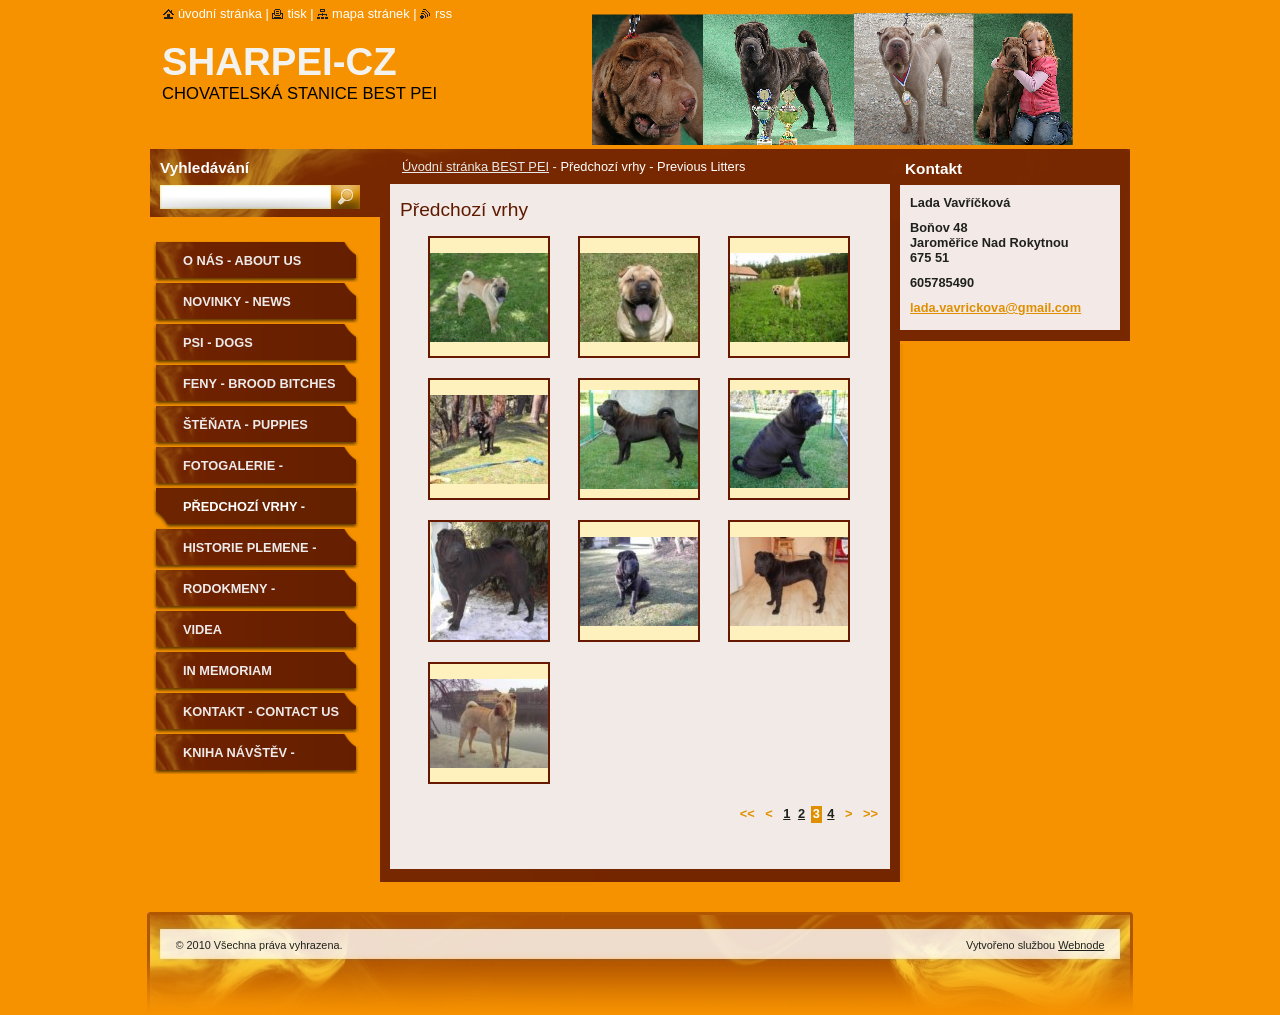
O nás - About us (242, 260)
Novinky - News (237, 301)
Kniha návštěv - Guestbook (239, 759)
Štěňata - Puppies (245, 424)
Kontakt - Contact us (261, 711)
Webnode (1081, 945)
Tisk (296, 13)
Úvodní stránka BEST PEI (475, 166)
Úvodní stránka (220, 13)
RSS (443, 13)
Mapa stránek (371, 13)
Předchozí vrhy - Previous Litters (244, 513)
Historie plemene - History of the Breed (260, 554)
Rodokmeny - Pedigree (229, 595)
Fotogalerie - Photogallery (236, 472)
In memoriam (227, 670)
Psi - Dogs (218, 342)
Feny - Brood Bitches (259, 383)
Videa (202, 629)
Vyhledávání (204, 167)
